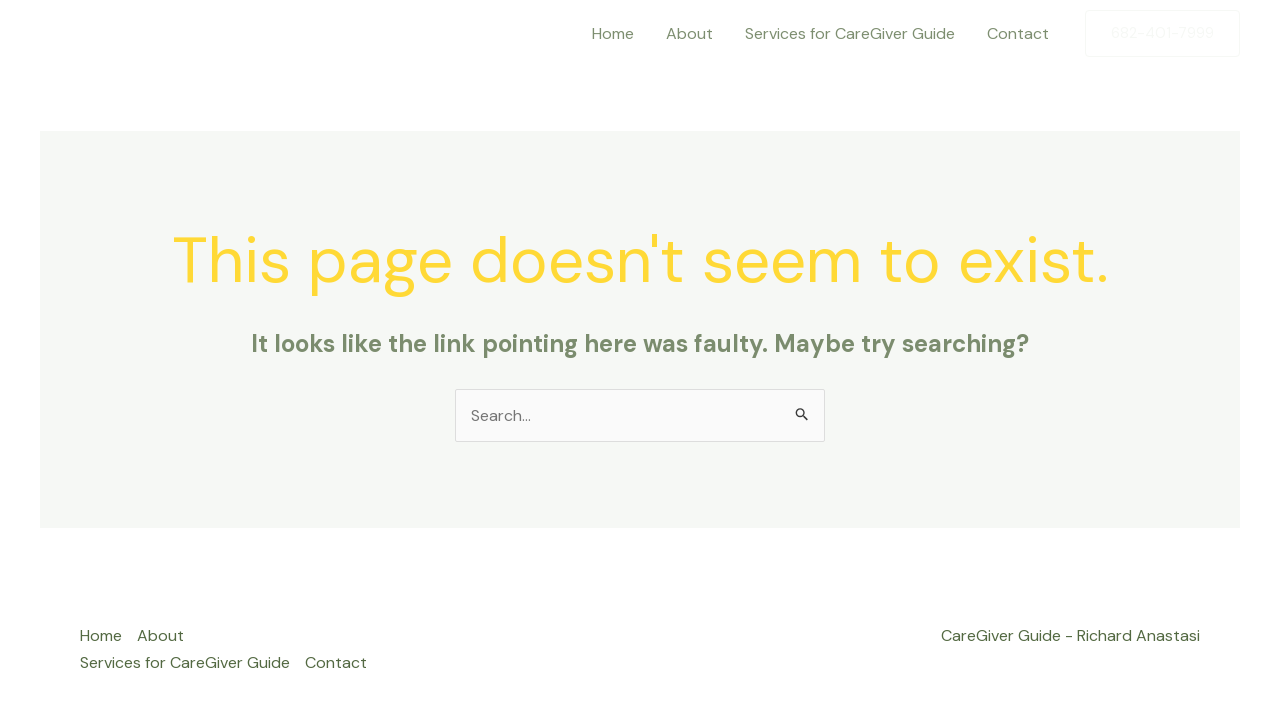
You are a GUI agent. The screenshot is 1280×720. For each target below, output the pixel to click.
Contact (1018, 33)
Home (613, 33)
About (689, 33)
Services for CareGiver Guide (850, 33)
